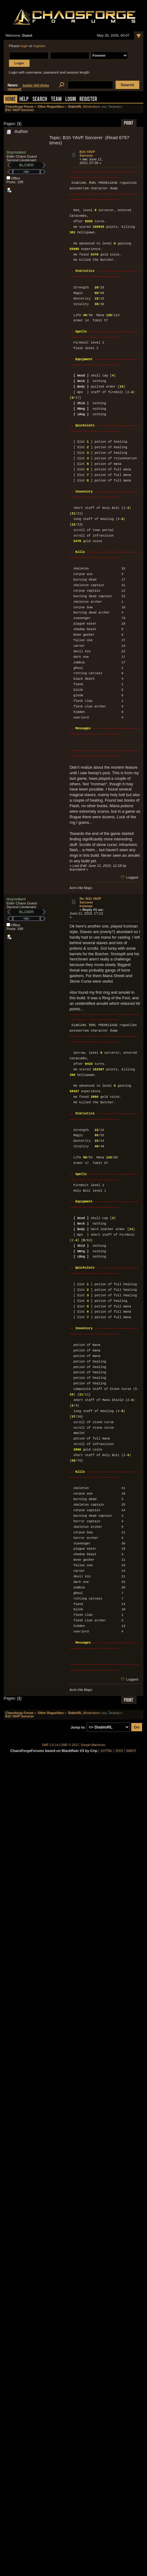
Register (88, 99)
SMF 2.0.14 (50, 1745)
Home (10, 99)
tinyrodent (16, 152)
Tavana (113, 106)
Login (70, 99)
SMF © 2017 (70, 1745)
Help (24, 99)
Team (56, 99)
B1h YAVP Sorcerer (87, 153)
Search (39, 99)
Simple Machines (93, 1745)
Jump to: (78, 1727)
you (104, 106)
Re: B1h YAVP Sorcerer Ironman (90, 902)
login (24, 46)
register (39, 46)
